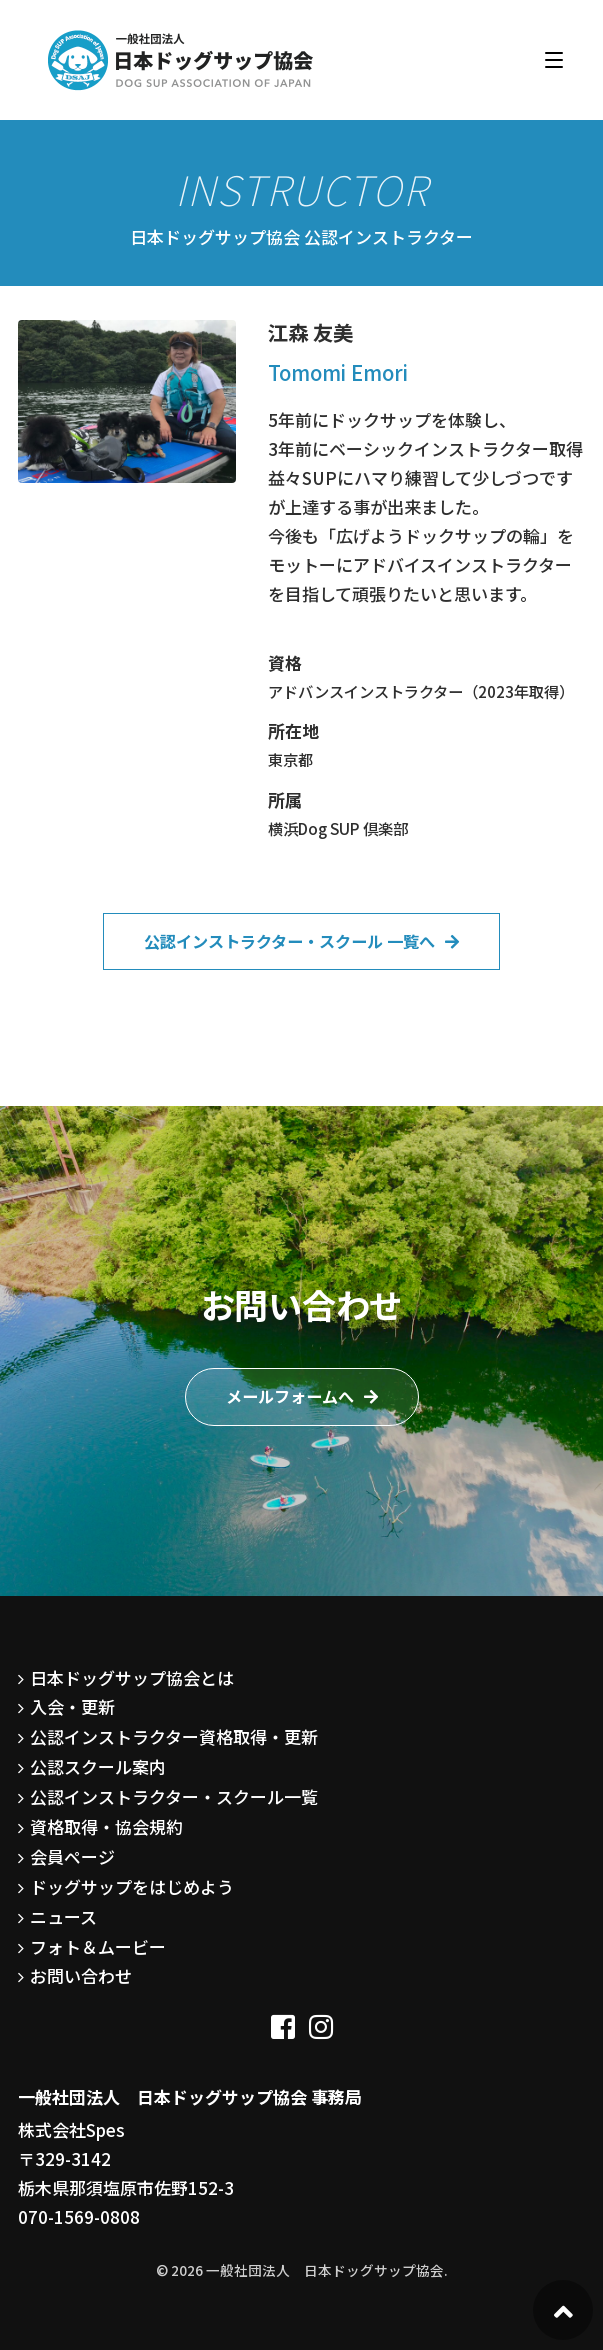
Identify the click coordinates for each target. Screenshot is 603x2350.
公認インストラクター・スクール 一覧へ (289, 941)
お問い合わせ (81, 1975)
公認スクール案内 (98, 1766)
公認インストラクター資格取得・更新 (174, 1736)
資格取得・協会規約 (106, 1826)
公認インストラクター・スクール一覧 (174, 1796)
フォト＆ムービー (98, 1946)
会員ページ (72, 1856)
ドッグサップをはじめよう (132, 1886)
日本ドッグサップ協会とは (132, 1677)
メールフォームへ (290, 1396)
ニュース (63, 1916)
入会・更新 (72, 1706)
